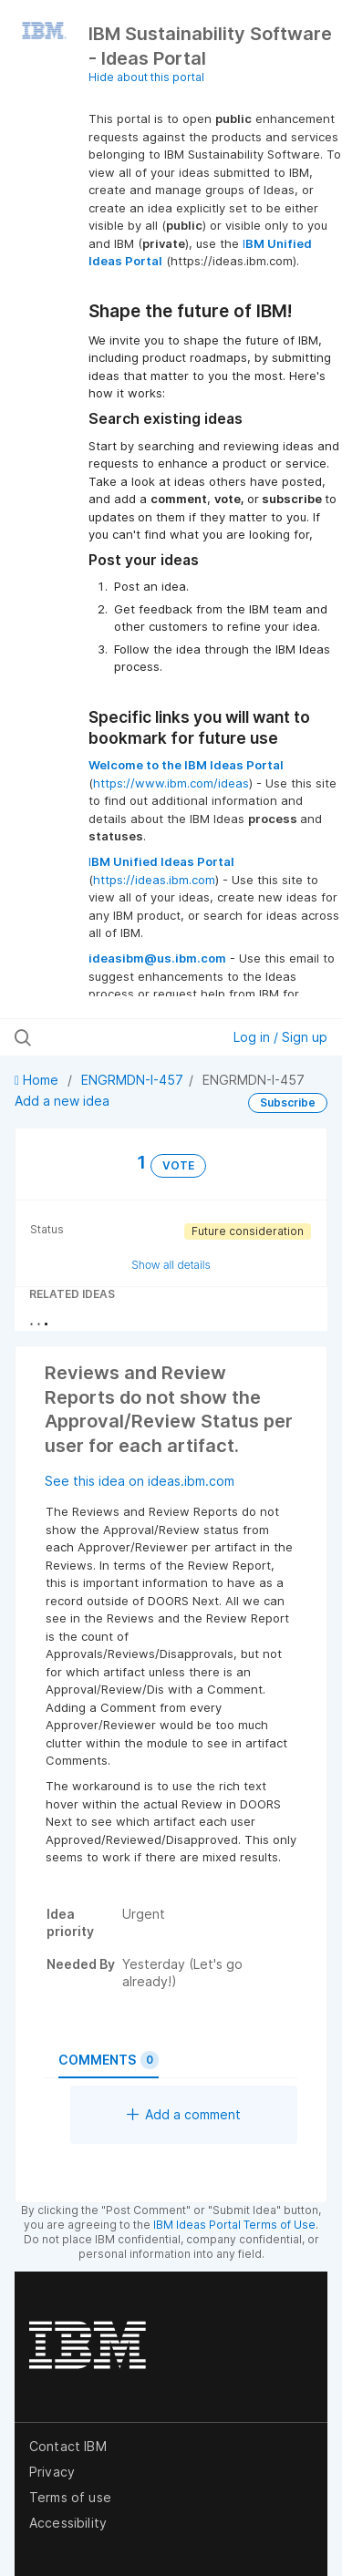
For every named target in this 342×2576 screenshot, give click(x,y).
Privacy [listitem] (52, 2471)
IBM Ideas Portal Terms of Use (234, 2224)
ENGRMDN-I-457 (132, 1079)
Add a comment (184, 2114)
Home (38, 1079)
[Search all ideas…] (108, 1037)
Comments (108, 2060)
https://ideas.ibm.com (154, 879)
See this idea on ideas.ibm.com (139, 1481)
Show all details (171, 1265)
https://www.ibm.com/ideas (171, 783)
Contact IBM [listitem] (68, 2446)
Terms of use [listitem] (70, 2497)
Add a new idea (62, 1100)
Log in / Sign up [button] (280, 1037)
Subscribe (288, 1102)
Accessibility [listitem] (68, 2522)
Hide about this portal (146, 77)
